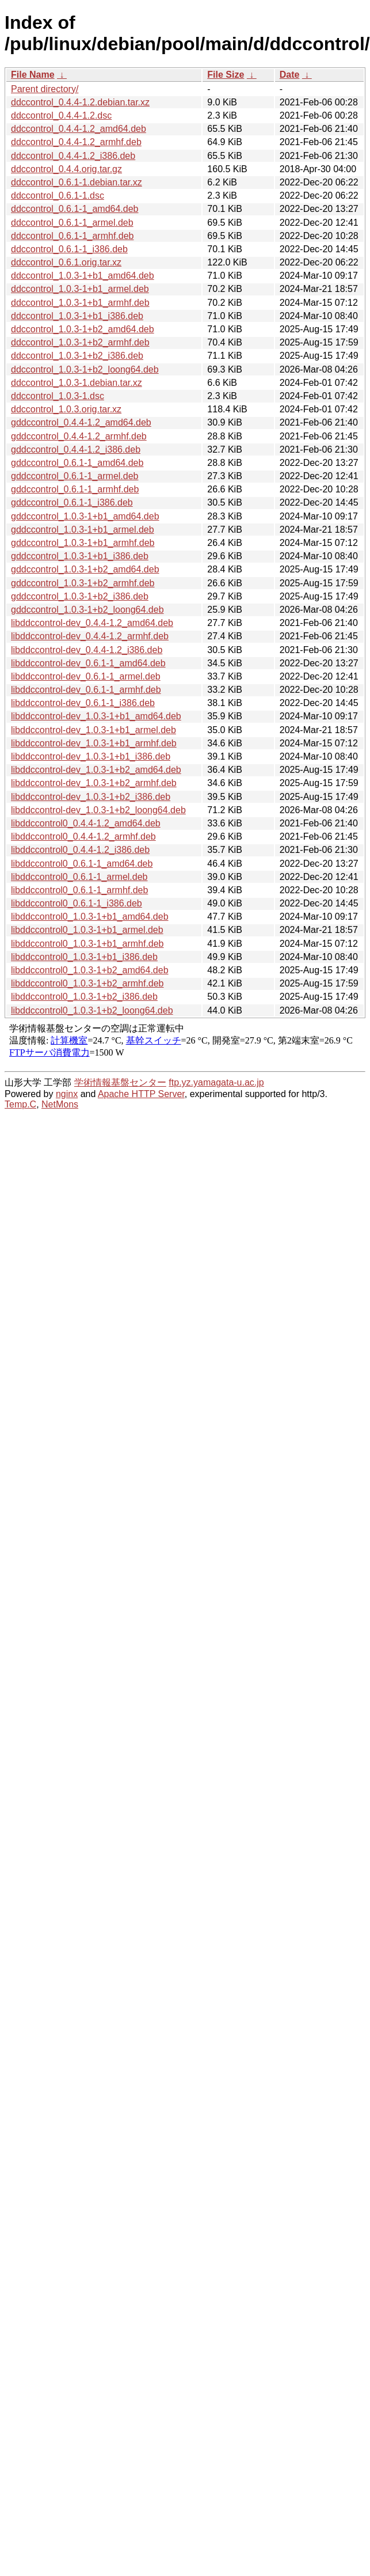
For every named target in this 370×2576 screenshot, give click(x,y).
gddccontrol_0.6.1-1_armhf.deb (75, 489)
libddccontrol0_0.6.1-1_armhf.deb (79, 890)
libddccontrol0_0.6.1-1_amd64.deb (81, 863)
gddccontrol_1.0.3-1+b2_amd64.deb (85, 569)
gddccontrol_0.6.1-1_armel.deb (74, 476)
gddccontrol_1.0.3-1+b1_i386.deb (79, 556)
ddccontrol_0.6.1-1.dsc (57, 195)
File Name (33, 74)
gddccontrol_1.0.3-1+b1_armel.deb (82, 529)
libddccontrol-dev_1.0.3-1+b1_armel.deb (93, 730)
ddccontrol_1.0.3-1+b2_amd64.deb (82, 329)
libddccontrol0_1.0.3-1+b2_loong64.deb (92, 1010)
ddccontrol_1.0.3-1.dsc (57, 396)
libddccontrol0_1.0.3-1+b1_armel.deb (87, 930)
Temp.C (20, 1104)
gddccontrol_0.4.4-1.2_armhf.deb (79, 436)
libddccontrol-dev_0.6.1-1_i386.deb (83, 703)
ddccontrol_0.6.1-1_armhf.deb (72, 236)
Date (290, 74)
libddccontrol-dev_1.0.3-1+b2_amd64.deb (96, 770)
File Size (225, 74)
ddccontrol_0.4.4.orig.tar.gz (66, 169)
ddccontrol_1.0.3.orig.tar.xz (66, 409)
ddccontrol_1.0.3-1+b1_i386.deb (77, 316)
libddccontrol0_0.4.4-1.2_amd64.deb (86, 823)
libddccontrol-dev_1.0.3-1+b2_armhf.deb (94, 783)
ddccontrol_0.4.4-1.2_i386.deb (73, 156)
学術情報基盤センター (120, 1082)
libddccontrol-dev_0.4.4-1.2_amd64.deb (92, 623)
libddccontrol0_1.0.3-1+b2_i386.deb (84, 996)
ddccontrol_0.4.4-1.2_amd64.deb (78, 129)
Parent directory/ (44, 89)
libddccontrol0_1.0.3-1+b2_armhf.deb (87, 983)
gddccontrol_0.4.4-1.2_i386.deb (75, 449)
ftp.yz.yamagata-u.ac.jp (216, 1082)
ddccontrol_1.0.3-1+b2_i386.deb (77, 356)
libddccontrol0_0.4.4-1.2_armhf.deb (83, 836)
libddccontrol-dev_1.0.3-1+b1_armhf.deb (94, 743)
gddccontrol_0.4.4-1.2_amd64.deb (81, 422)
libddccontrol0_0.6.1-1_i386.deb (76, 903)
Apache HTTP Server (141, 1094)
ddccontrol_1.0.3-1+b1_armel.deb (80, 289)
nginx (67, 1094)
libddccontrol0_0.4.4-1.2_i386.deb (80, 850)
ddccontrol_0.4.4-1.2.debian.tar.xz (80, 102)
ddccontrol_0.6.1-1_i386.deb (69, 249)
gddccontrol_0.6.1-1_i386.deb (72, 502)
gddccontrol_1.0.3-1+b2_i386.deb (79, 596)
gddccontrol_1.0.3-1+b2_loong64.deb (87, 609)
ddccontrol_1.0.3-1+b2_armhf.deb (80, 342)
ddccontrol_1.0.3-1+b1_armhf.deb (80, 303)
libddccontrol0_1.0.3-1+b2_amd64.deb (90, 970)
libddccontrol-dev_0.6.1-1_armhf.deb (86, 690)
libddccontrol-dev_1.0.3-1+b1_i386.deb (90, 756)
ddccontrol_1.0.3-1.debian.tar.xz (76, 383)
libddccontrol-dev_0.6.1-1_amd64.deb (88, 663)
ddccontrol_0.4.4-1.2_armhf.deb (76, 142)
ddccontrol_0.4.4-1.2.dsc (61, 115)
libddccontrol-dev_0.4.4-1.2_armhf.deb (90, 636)
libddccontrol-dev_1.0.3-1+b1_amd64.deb (96, 716)
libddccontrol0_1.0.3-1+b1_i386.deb (84, 957)
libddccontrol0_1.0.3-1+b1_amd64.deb (90, 916)
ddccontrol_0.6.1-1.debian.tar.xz (76, 182)
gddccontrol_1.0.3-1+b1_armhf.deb (83, 543)
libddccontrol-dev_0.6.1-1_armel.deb (86, 676)
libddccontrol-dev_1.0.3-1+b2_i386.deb (90, 797)
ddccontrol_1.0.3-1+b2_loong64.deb (85, 369)
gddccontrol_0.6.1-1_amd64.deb (77, 463)
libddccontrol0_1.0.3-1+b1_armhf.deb (87, 944)
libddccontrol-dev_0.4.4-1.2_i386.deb (86, 650)
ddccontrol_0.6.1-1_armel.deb (72, 222)
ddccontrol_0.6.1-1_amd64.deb (75, 209)
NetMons (59, 1104)
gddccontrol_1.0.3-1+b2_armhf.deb (83, 583)
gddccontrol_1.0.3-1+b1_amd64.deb (85, 516)
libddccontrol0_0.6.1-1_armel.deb (79, 877)
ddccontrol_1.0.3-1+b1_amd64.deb (82, 275)
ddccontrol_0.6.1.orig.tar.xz (66, 262)
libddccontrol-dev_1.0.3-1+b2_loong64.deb (98, 810)
